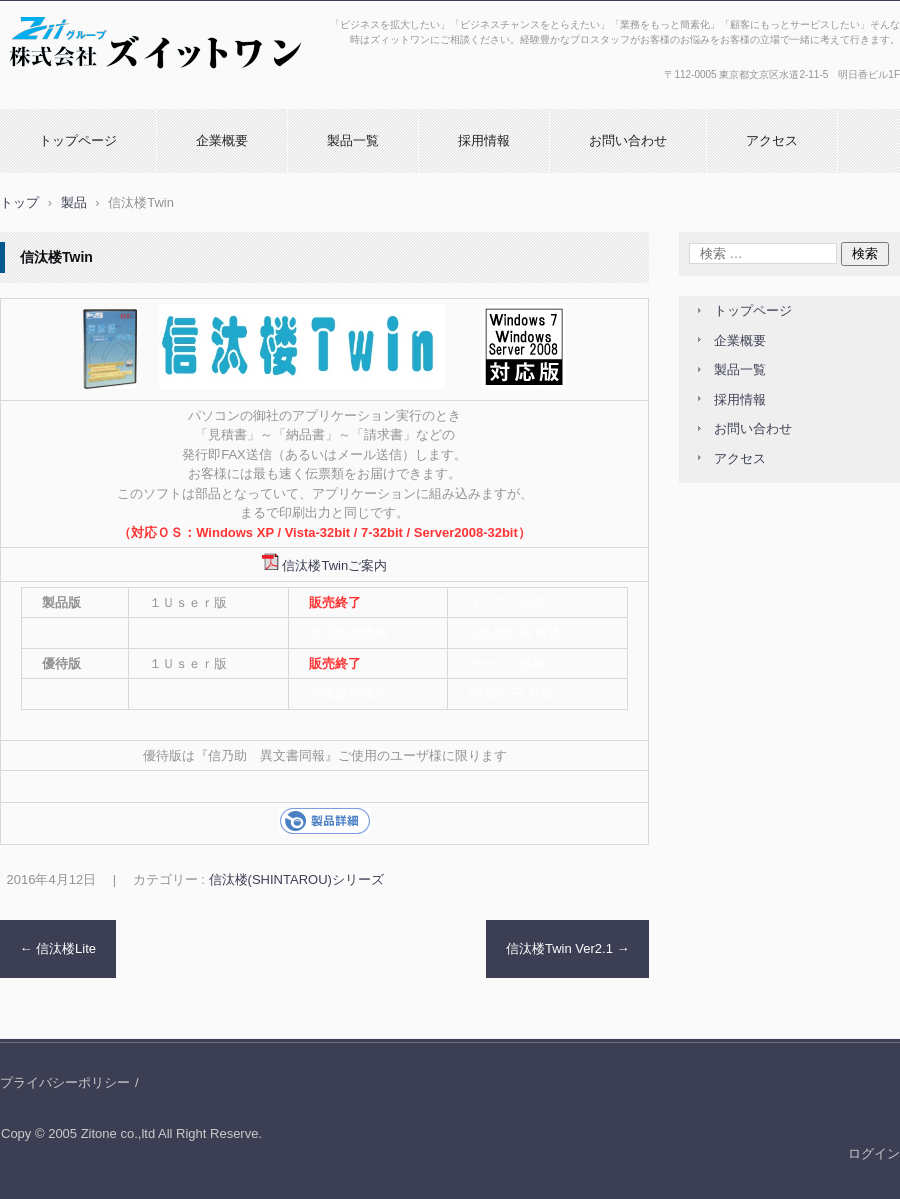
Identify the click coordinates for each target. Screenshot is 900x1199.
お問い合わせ (628, 140)
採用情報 (484, 140)
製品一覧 (353, 140)
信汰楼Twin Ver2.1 (568, 948)
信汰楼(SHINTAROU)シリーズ (296, 879)
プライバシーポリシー (65, 1082)
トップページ (78, 140)
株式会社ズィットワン (74, 93)
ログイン (874, 1153)
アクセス (772, 140)
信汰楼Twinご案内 (334, 565)
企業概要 (222, 140)
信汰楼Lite (58, 948)
